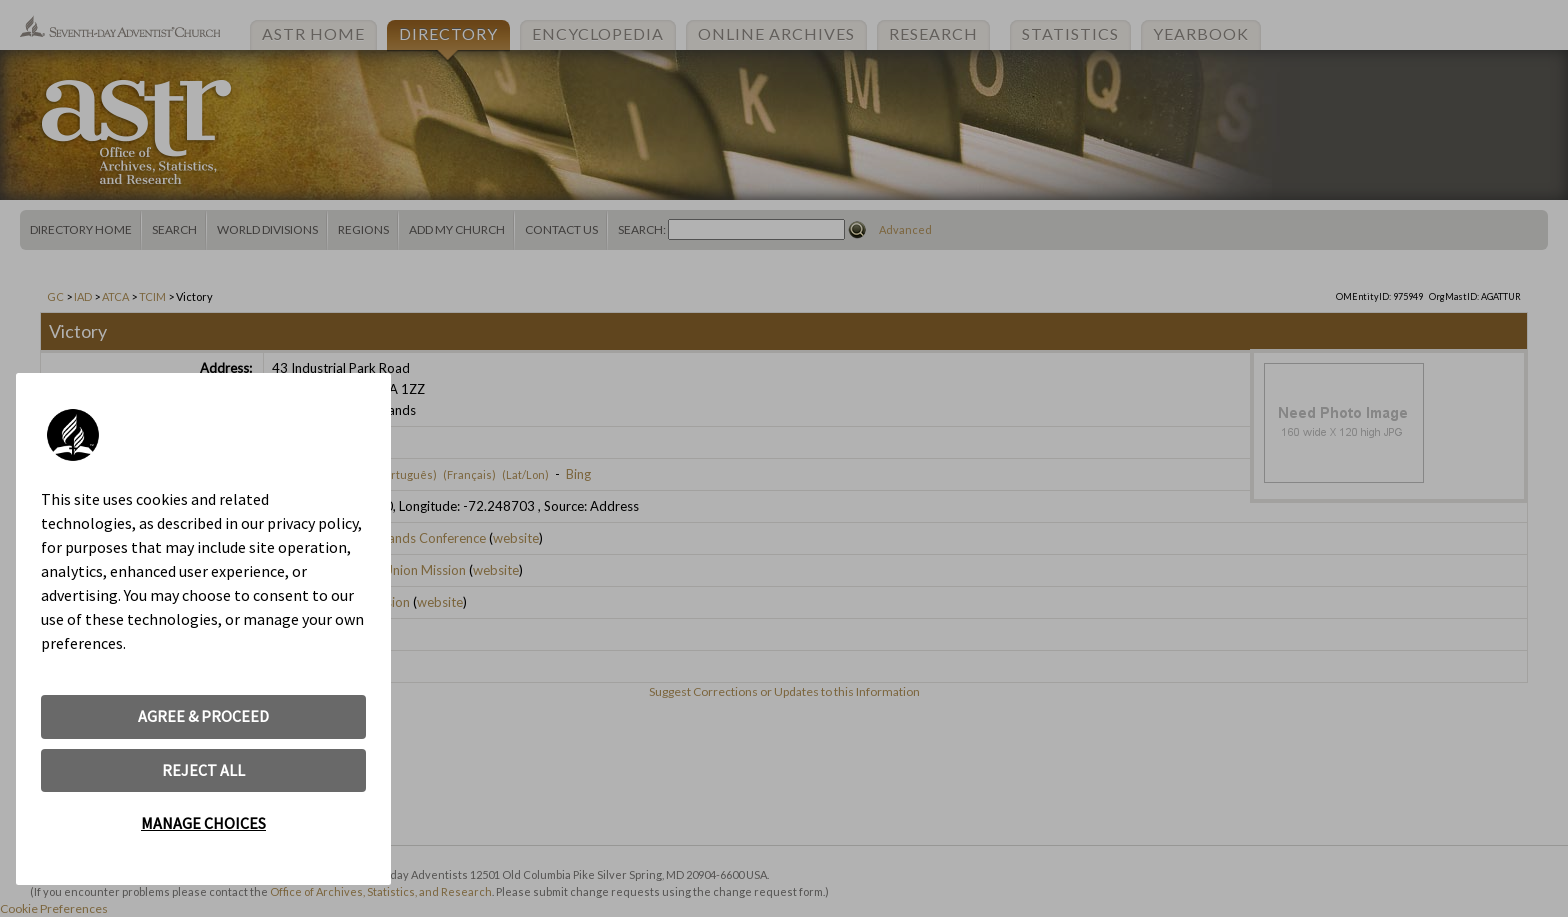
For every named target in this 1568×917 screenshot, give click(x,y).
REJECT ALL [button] (203, 770)
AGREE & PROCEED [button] (203, 716)
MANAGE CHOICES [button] (203, 823)
